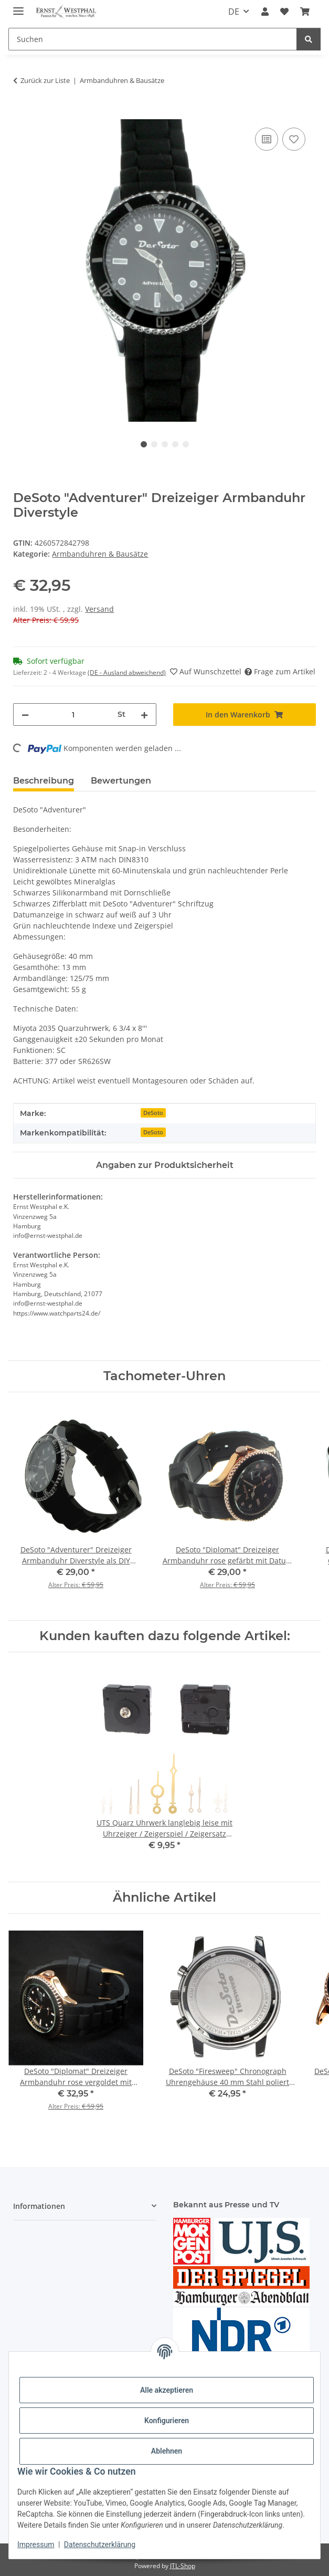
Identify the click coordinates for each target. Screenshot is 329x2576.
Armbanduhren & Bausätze (100, 554)
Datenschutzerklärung (99, 2544)
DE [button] (233, 11)
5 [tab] (186, 444)
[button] (264, 11)
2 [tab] (154, 444)
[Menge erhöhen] (144, 714)
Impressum (35, 2544)
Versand (99, 609)
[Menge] (73, 714)
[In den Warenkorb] (21, 113)
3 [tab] (165, 444)
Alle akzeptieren (166, 2390)
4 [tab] (175, 444)
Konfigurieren (166, 2420)
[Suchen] (152, 39)
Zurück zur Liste (45, 80)
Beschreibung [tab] (43, 781)
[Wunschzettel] (284, 11)
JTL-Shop (182, 2565)
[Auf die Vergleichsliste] (266, 139)
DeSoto (153, 1113)
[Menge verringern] (25, 714)
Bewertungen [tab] (121, 781)
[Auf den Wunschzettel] (293, 139)
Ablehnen (166, 2451)
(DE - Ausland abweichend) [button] (127, 672)
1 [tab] (144, 444)
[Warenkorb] (304, 11)
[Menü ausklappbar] (18, 6)
